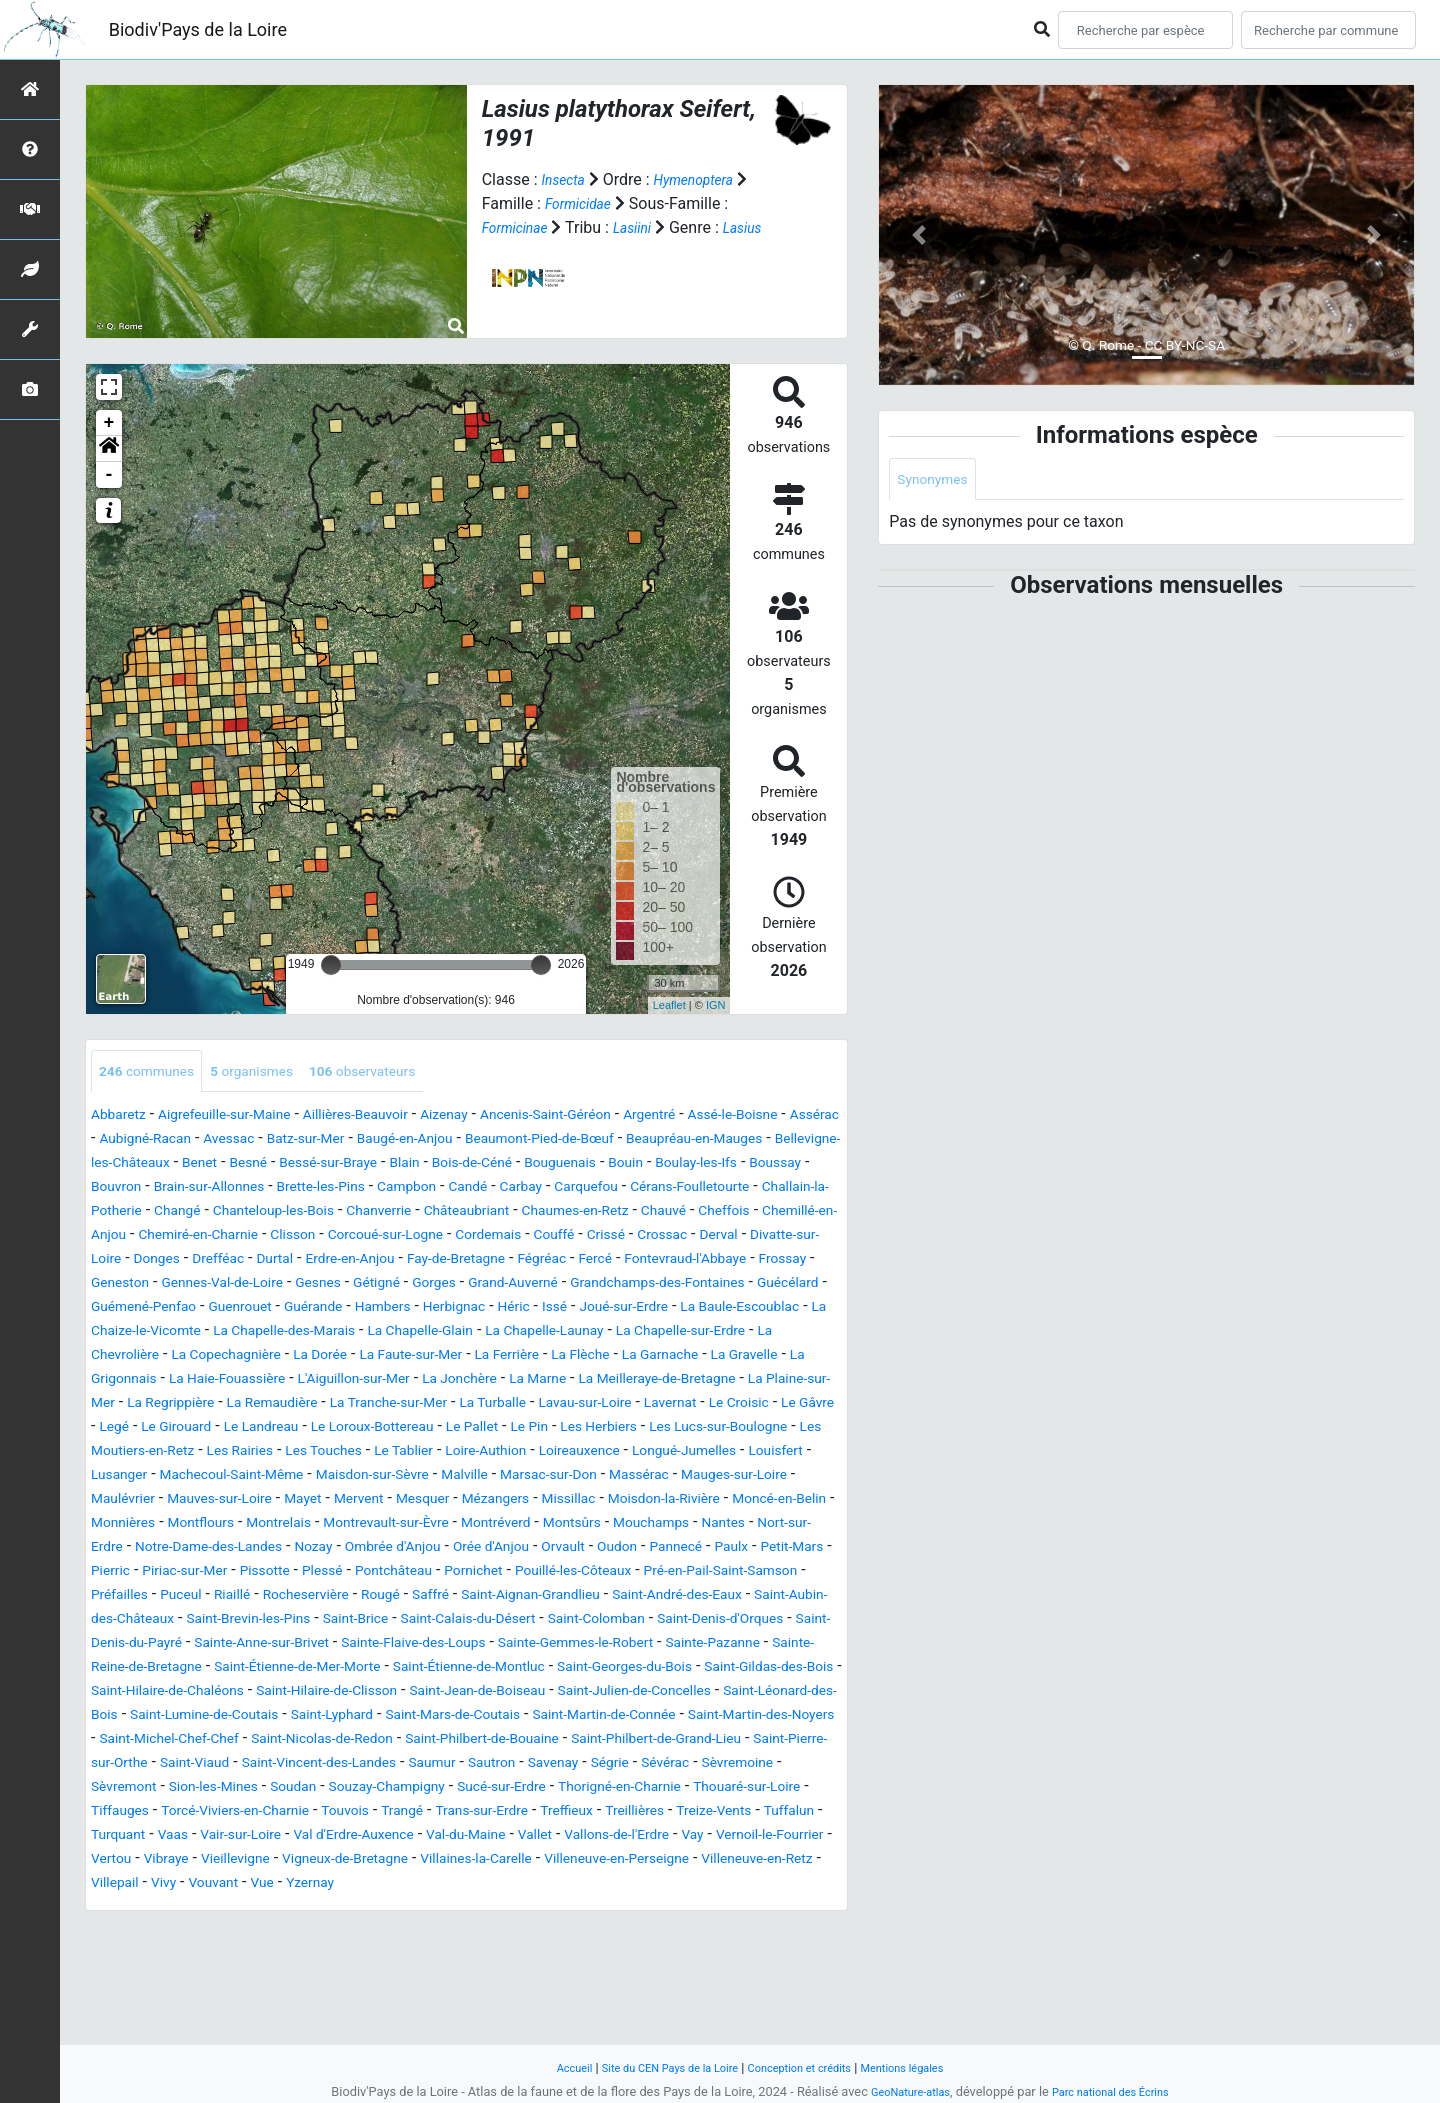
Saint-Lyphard (206, 1813)
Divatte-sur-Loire (763, 1261)
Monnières (470, 1573)
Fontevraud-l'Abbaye (722, 1285)
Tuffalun (451, 1933)
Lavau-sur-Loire (483, 1453)
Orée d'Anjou (268, 1621)
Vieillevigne (799, 1957)
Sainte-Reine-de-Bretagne (380, 1741)
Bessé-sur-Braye (611, 1165)
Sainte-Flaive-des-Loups (624, 1717)
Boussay (378, 1189)
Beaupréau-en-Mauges (171, 1165)
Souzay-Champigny (596, 1885)
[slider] (331, 965)
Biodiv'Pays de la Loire (198, 29)
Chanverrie (129, 1237)
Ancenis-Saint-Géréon (614, 1117)
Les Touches (397, 1501)
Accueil (547, 2067)
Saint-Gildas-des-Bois (407, 1765)
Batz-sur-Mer (459, 1141)
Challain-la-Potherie (519, 1213)
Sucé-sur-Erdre (728, 1885)
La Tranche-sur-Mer (256, 1453)
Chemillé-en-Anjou (631, 1237)
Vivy (809, 1981)
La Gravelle (440, 1405)
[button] (109, 449)
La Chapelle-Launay (160, 1381)
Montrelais (648, 1573)
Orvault (350, 1621)
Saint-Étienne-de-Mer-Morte (579, 1741)
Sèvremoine (202, 1885)
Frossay (119, 1309)
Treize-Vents (366, 1933)
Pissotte (120, 1645)
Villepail (755, 1981)
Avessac (372, 1141)
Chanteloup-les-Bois (738, 1213)
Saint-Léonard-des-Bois (601, 1789)
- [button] (109, 475)
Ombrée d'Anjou (155, 1621)
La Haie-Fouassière (671, 1405)
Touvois (677, 1909)
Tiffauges (418, 1909)
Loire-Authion (582, 1501)
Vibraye (720, 1957)
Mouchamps (379, 1597)
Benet (465, 1165)
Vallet (290, 1957)
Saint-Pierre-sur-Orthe (167, 1861)
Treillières (275, 1933)
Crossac (606, 1261)
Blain (698, 1165)
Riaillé (173, 1669)
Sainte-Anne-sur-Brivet (449, 1717)
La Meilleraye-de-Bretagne (429, 1429)
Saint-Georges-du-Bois (241, 1765)
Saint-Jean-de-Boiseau (235, 1789)
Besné (520, 1165)
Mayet (554, 1549)
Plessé (185, 1645)
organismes (274, 1072)
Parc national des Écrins (1117, 2091)
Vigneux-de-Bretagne (172, 1981)
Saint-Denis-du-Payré (284, 1717)
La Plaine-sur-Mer (595, 1429)
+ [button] (109, 423)
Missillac (122, 1573)
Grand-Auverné (642, 1309)
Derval (670, 1261)
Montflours (559, 1573)
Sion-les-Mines (397, 1885)
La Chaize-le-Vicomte (434, 1357)
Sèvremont (294, 1885)
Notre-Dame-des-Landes (698, 1597)
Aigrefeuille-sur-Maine (244, 1117)
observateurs (401, 1072)
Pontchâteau (267, 1645)
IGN (716, 1005)
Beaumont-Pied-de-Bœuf (729, 1141)
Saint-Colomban (720, 1693)
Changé (627, 1213)
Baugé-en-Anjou (573, 1141)
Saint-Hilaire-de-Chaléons (584, 1765)
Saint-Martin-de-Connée (521, 1813)
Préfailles (779, 1645)
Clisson (184, 1261)
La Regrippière (721, 1429)
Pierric (683, 1621)
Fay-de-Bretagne (460, 1285)
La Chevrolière (456, 1381)
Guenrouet (430, 1333)
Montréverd (201, 1597)
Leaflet (669, 1005)
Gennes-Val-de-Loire (310, 1309)
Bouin (207, 1189)
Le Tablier (488, 1501)
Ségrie (772, 1861)
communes (154, 1072)
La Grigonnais (541, 1405)
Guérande (514, 1333)
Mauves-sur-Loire (458, 1549)
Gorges (552, 1309)
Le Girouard (132, 1477)
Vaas (587, 1933)
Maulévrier (347, 1549)
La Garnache (345, 1405)
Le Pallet (471, 1477)
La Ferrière (168, 1405)
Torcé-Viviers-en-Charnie (550, 1909)
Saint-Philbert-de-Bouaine (494, 1837)
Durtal (252, 1285)
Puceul (115, 1669)
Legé (798, 1453)
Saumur (570, 1861)
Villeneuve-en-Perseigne (487, 1981)
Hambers (592, 1333)
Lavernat (581, 1453)
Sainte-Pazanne (223, 1741)
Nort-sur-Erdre (549, 1597)
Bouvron (450, 1189)
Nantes (461, 1597)
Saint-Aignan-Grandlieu (514, 1669)
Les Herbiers (616, 1477)
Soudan (488, 1885)
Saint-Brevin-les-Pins (318, 1693)
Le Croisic (659, 1453)
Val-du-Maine (211, 1957)
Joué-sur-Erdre (143, 1357)
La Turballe (377, 1453)
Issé (787, 1333)
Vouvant (120, 2005)
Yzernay (229, 2005)
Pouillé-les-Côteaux (473, 1645)
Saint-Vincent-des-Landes (440, 1861)
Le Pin (537, 1477)
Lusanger (277, 1525)
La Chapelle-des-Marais (604, 1357)
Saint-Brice (442, 1693)
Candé (113, 1213)
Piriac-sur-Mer (768, 1621)
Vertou (657, 1957)
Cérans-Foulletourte (368, 1213)
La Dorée (691, 1381)
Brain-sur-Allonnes (557, 1189)
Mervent (617, 1549)
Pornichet (358, 1645)
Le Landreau (229, 1477)
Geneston (193, 1309)
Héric (742, 1333)
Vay (470, 1957)
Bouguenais (133, 1189)
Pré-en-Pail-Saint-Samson (644, 1645)
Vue (175, 2005)
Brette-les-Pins (685, 1189)
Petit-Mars (611, 1621)
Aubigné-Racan (275, 1141)
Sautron (638, 1861)
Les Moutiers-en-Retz (174, 1501)
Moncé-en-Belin (365, 1573)
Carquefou (248, 1213)
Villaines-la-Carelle (324, 1981)
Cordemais (408, 1261)
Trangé (741, 1909)
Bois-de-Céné (776, 1165)
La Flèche (253, 1405)
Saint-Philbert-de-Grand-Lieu (696, 1837)
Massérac (126, 1549)
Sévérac (119, 1885)
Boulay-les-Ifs (288, 1189)
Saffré (399, 1669)
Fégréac (558, 1285)
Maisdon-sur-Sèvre (569, 1525)
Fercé (618, 1285)
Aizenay (498, 1117)
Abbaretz (123, 1117)
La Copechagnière (583, 1381)
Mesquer (689, 1549)
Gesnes (420, 1309)
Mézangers (772, 1549)
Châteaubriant (229, 1237)
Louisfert (200, 1525)
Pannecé (479, 1621)
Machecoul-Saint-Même (406, 1525)
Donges (118, 1285)
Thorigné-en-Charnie (163, 1909)
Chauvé (456, 1237)
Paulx (541, 1621)
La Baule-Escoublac (276, 1357)
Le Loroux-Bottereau (357, 1477)
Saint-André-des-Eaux (684, 1669)
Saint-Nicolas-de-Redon (309, 1837)
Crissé (542, 1261)
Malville (675, 1525)
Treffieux (198, 1933)
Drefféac (188, 1285)
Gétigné (487, 1309)
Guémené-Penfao (319, 1333)
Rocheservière (257, 1669)
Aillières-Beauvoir (396, 1117)
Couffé (484, 1261)
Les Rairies (301, 1501)
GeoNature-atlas (900, 2091)
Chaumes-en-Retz (354, 1237)
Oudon (412, 1621)
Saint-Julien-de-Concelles (416, 1789)
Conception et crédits (806, 2067)
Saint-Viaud (296, 1861)
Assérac (181, 1141)
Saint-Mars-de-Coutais (346, 1813)
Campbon (784, 1189)
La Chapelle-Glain (762, 1357)
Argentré (734, 1117)
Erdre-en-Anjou (338, 1285)
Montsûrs (288, 1597)
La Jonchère (202, 1429)
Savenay (708, 1861)
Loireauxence (690, 1501)
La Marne (291, 1429)
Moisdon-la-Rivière (231, 1573)
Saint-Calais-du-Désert (572, 1693)
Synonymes (938, 480)
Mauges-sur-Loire (235, 1549)
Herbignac (674, 1333)
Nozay (818, 1597)
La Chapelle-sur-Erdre (317, 1381)
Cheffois (525, 1237)
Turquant (525, 1933)
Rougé (342, 1669)
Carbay (174, 1213)
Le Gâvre (738, 1453)
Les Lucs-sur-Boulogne (754, 1477)
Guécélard (209, 1333)
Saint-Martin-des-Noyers (703, 1813)
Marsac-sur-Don (771, 1525)
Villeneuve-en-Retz (649, 1981)
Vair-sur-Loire (664, 1933)
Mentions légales (925, 2067)
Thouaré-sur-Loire (310, 1909)
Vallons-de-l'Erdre (383, 1957)
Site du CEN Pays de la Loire (657, 2067)
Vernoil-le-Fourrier (559, 1957)
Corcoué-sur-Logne (290, 1261)
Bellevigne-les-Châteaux (347, 1165)
